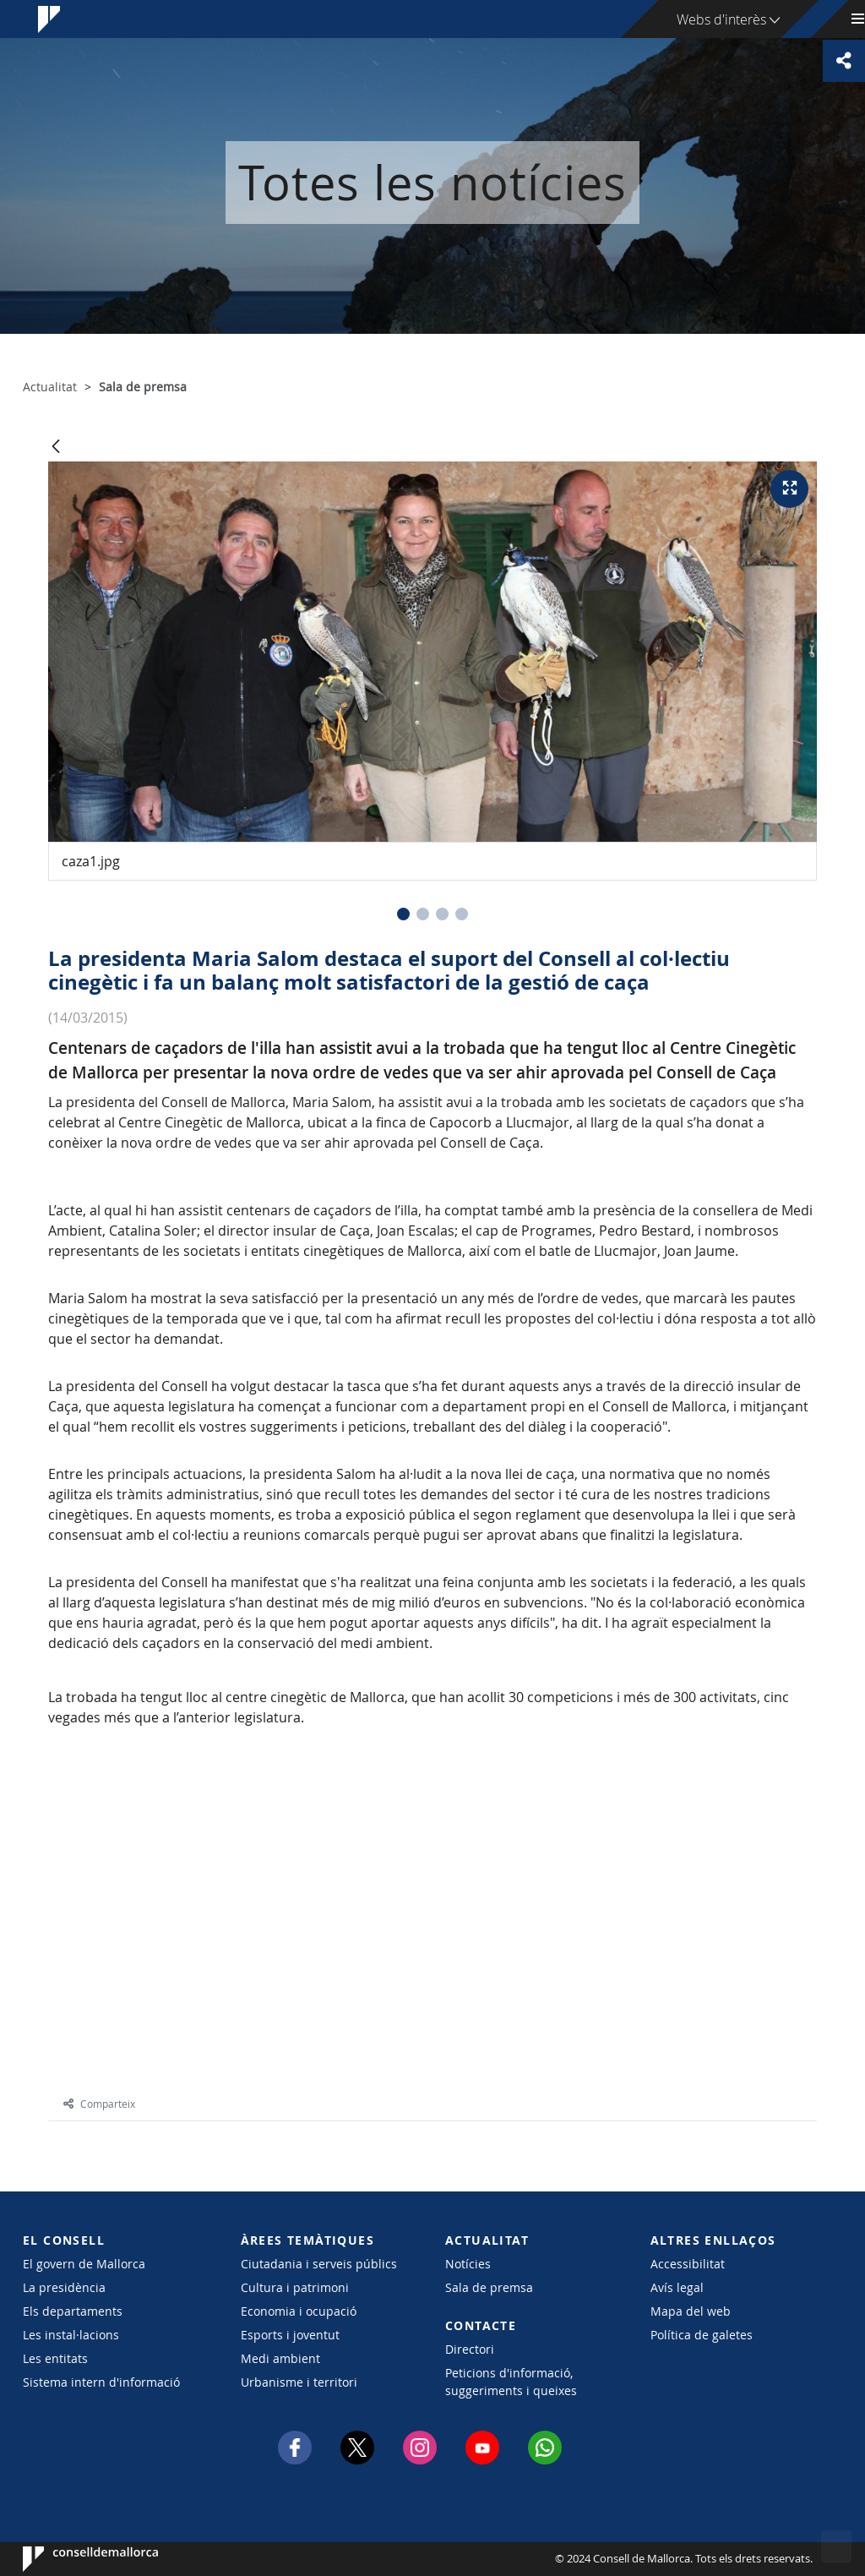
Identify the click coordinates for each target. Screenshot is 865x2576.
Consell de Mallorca (74, 2559)
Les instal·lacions (71, 2335)
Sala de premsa (489, 2287)
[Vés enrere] (55, 447)
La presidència (64, 2287)
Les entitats (55, 2358)
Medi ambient (280, 2358)
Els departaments (72, 2311)
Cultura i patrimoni (295, 2287)
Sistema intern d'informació (101, 2382)
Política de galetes (701, 2335)
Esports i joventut (290, 2335)
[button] (403, 914)
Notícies (468, 2264)
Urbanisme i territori (299, 2382)
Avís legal (677, 2287)
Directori (469, 2349)
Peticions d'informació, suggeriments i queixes (511, 2382)
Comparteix (99, 2103)
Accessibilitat (687, 2264)
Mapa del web (690, 2311)
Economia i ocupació (298, 2311)
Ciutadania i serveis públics (319, 2264)
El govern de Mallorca (84, 2264)
